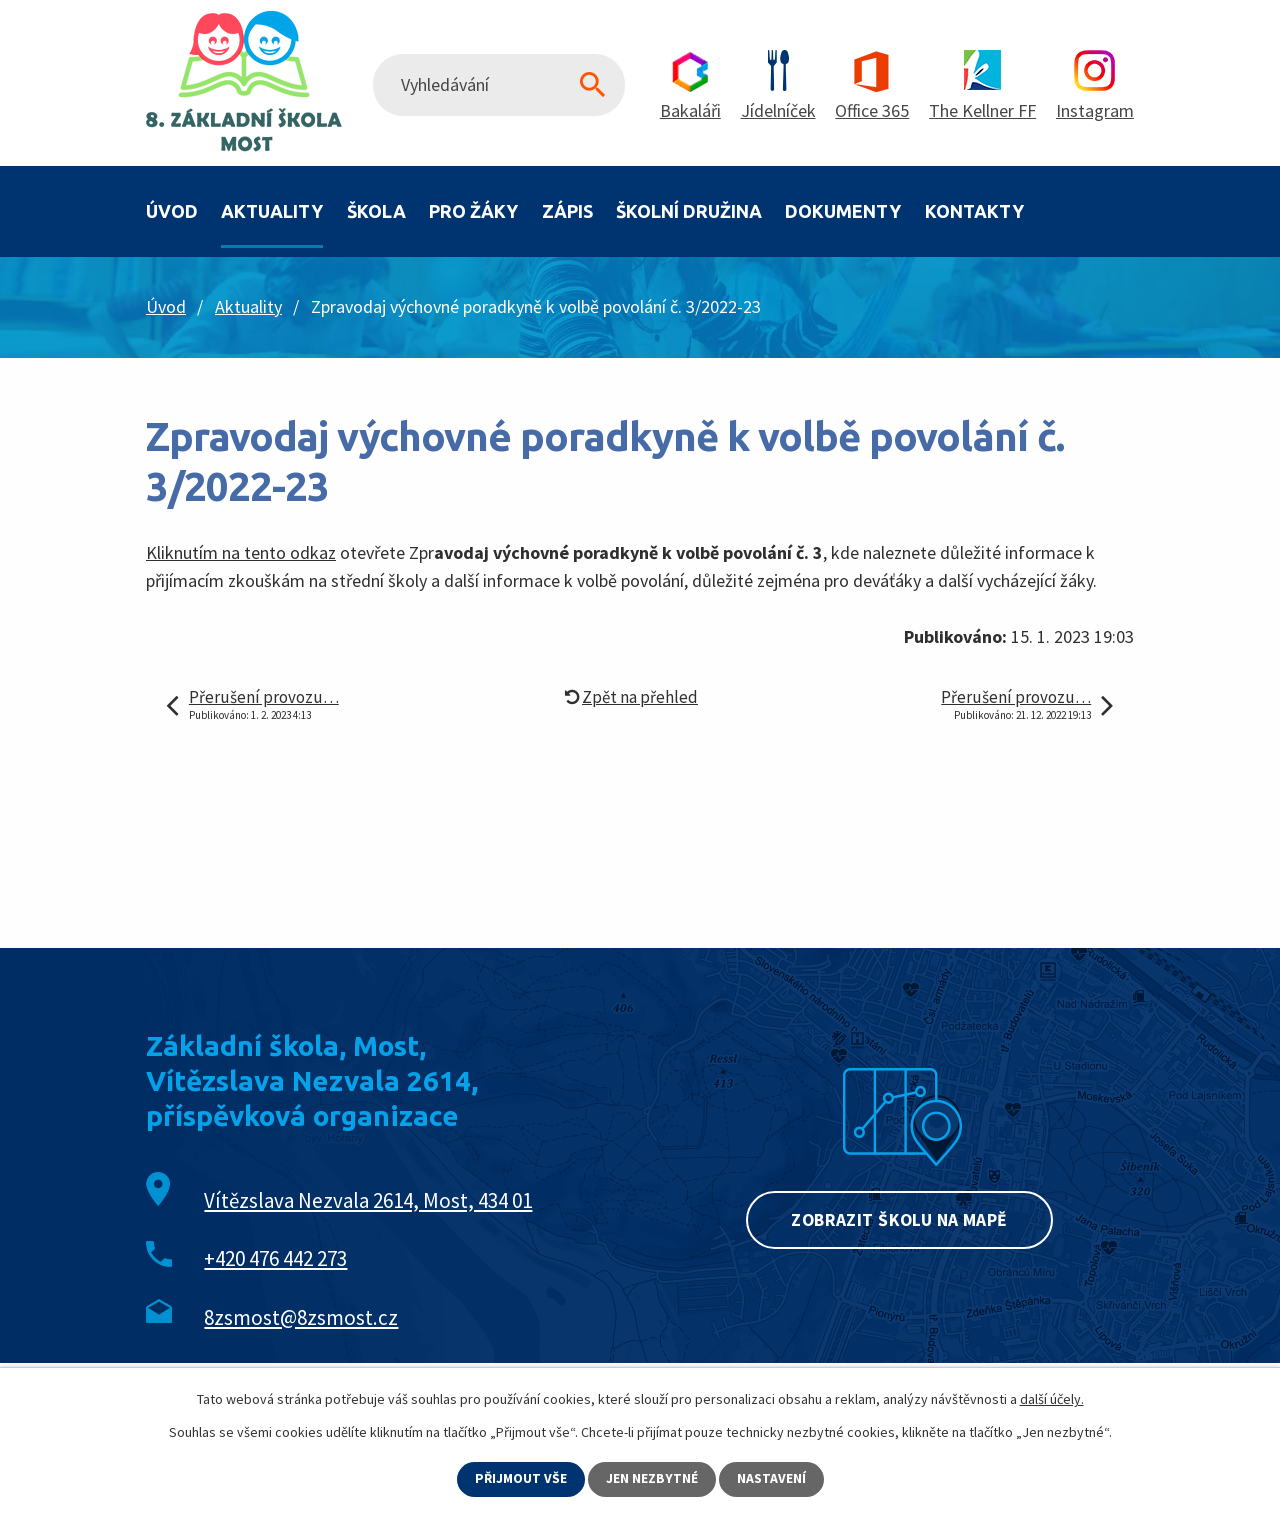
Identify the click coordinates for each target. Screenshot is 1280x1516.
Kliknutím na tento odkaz (241, 552)
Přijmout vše (521, 1479)
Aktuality (272, 211)
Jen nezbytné (653, 1479)
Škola (376, 211)
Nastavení (772, 1479)
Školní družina (689, 211)
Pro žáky (473, 211)
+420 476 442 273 (275, 1258)
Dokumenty (843, 211)
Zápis (567, 211)
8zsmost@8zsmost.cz (301, 1317)
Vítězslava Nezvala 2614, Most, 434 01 (368, 1200)
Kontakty (974, 211)
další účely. (1052, 1399)
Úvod (172, 211)
